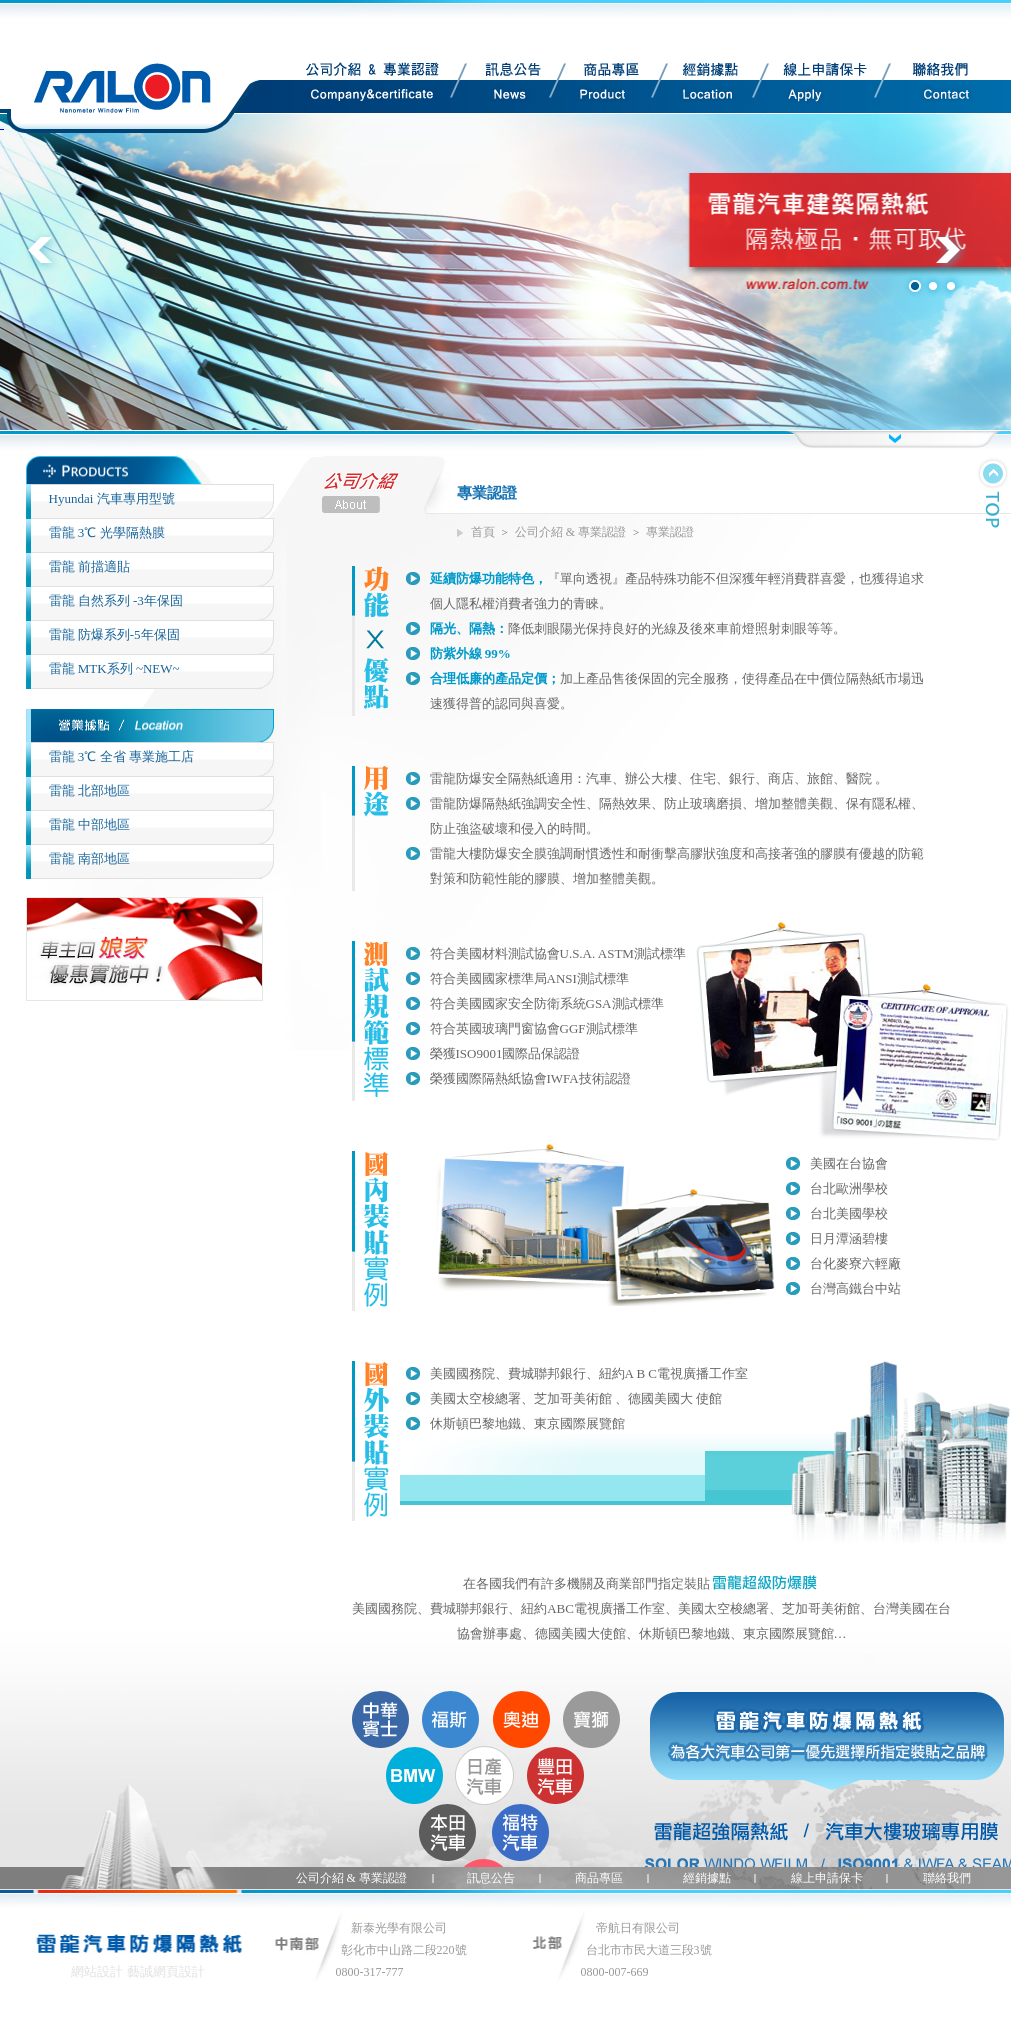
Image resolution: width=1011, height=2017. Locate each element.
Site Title (137, 66)
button (894, 439)
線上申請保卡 (809, 85)
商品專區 (600, 85)
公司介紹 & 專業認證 (349, 85)
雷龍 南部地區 (89, 858)
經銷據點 (699, 85)
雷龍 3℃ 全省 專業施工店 (121, 756)
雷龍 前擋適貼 (89, 566)
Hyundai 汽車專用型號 (112, 498)
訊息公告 (501, 85)
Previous (52, 260)
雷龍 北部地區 (89, 790)
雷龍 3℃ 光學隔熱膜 (107, 532)
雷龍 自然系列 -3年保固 (116, 600)
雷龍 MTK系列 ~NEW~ (114, 668)
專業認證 (670, 532)
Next (958, 260)
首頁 (483, 532)
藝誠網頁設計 (166, 1971)
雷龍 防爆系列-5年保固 (114, 634)
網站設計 (97, 1971)
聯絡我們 (926, 85)
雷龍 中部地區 (89, 824)
